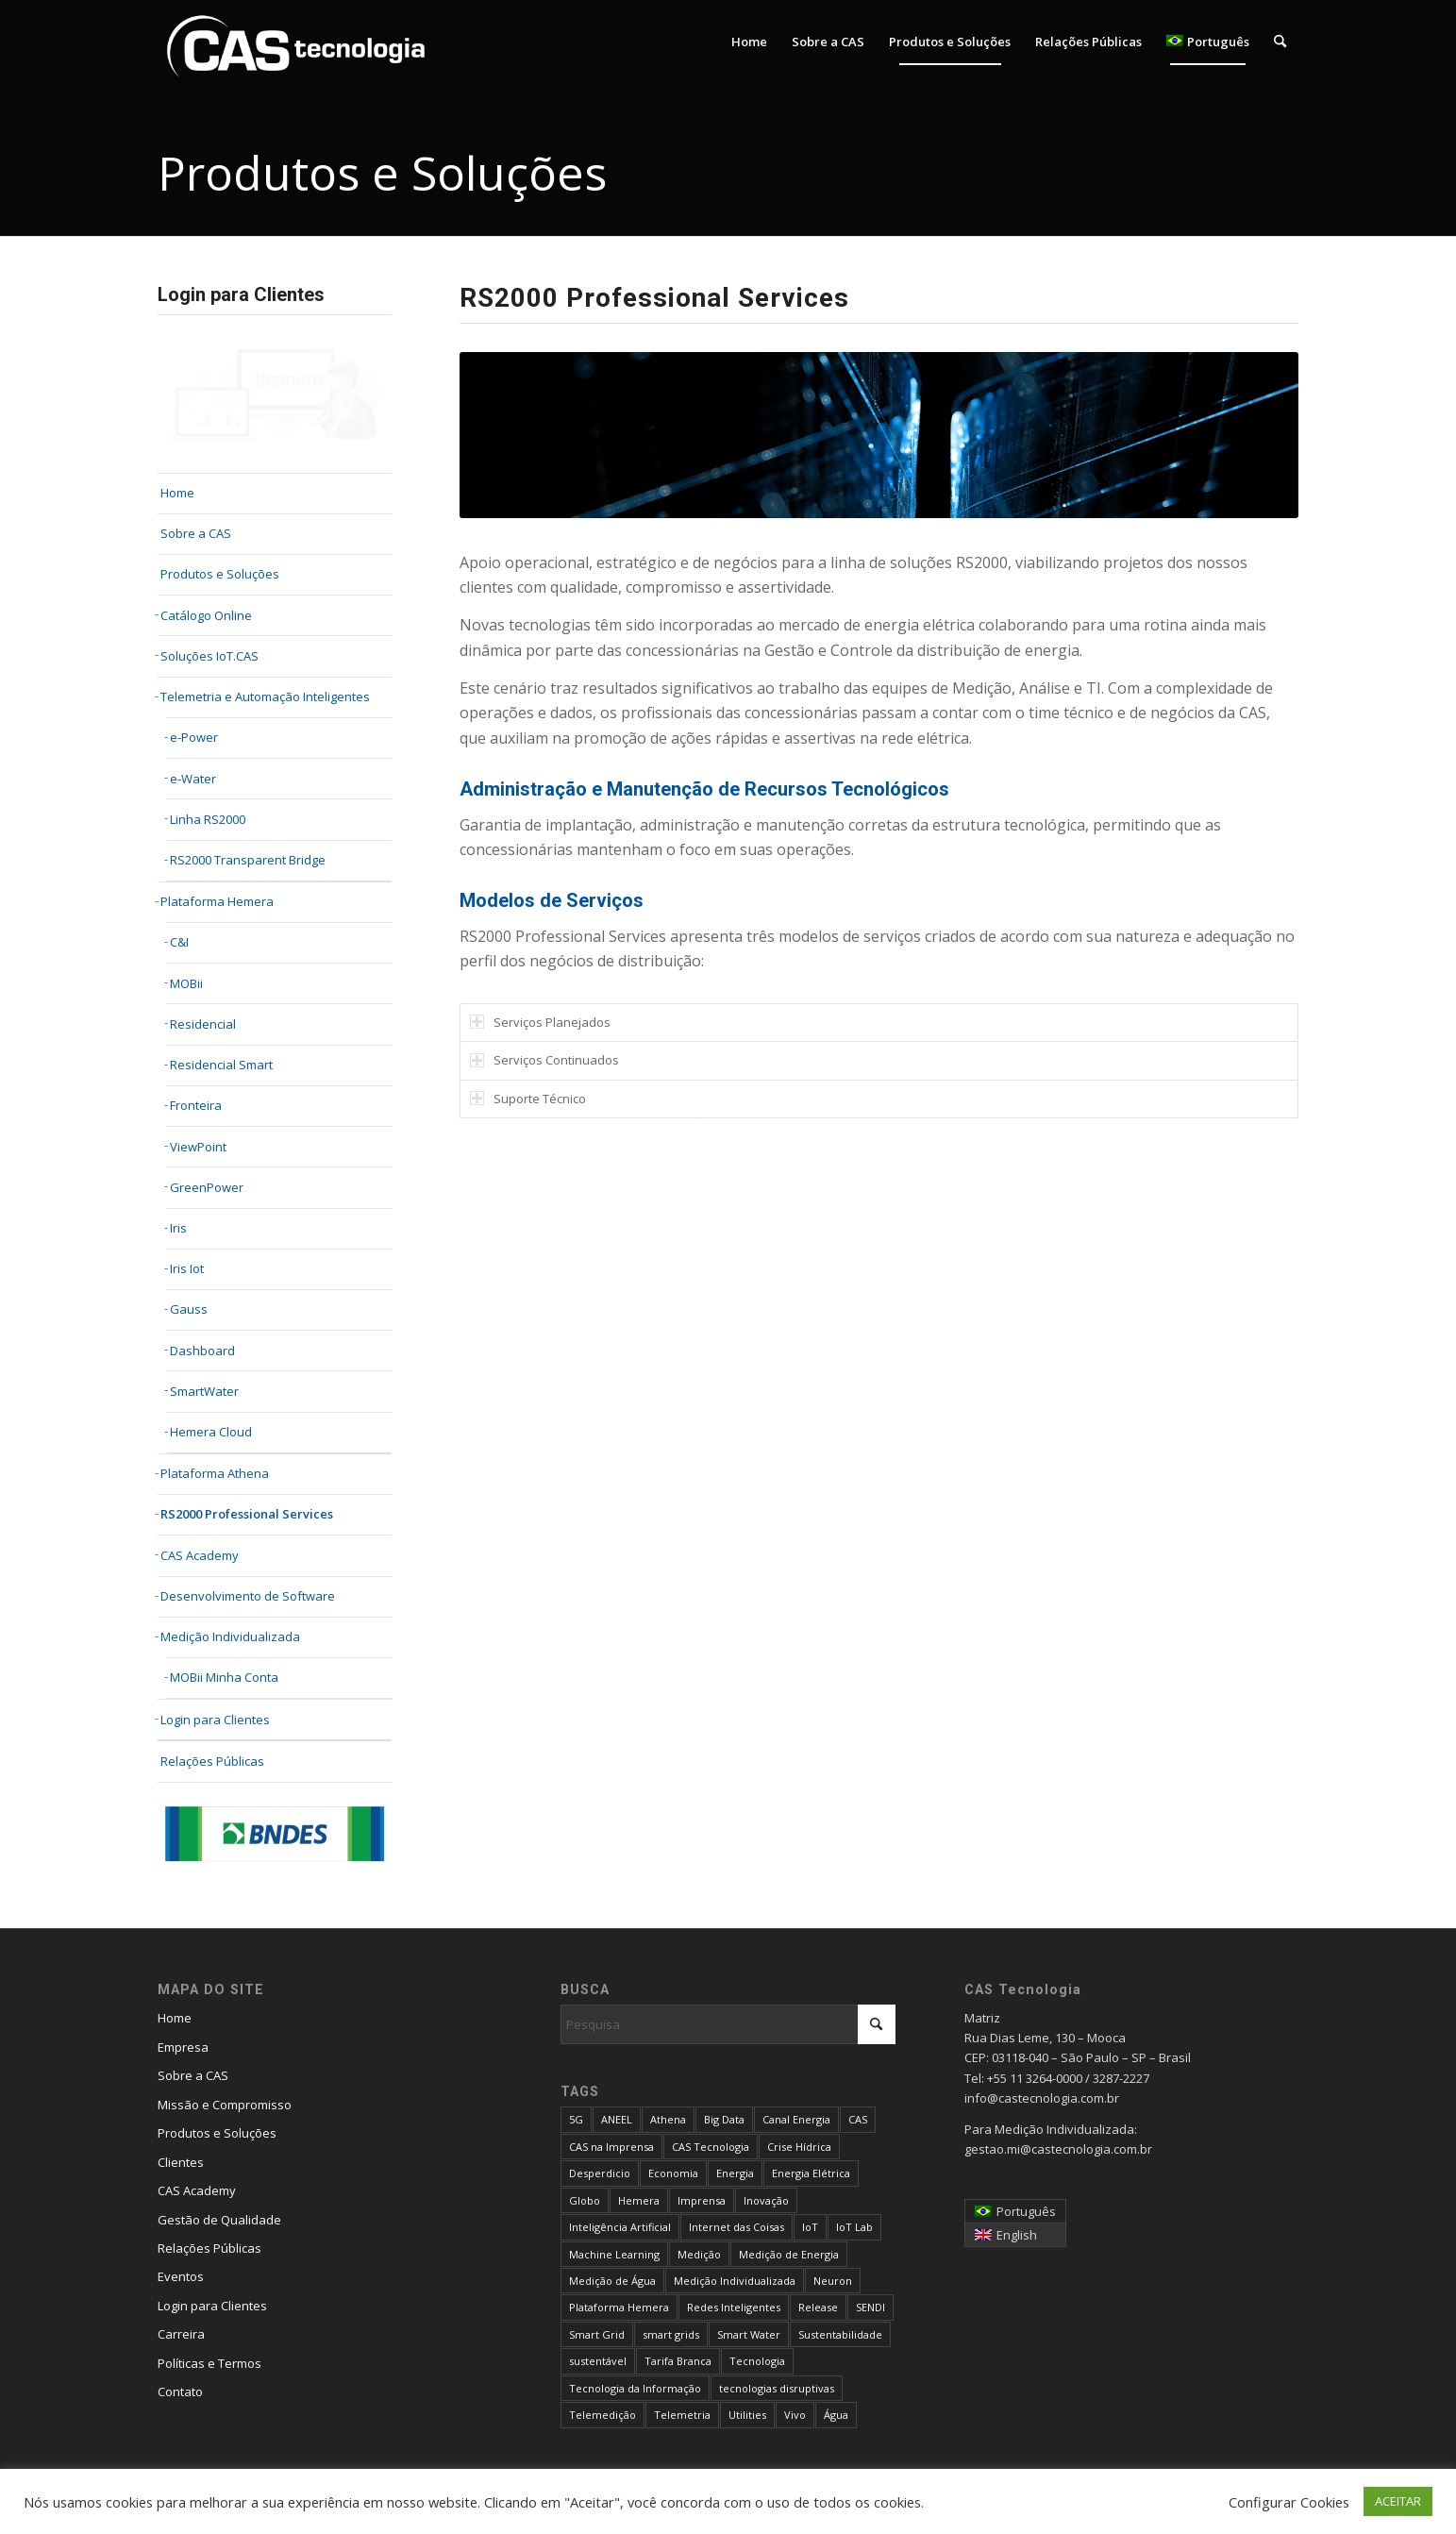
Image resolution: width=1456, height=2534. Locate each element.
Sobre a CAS (193, 2075)
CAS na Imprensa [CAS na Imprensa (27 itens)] (611, 2147)
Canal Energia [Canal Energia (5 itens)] (796, 2119)
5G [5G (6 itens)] (576, 2119)
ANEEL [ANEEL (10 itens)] (616, 2119)
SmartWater (204, 1391)
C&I (179, 941)
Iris (178, 1227)
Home (175, 2017)
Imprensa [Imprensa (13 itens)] (702, 2200)
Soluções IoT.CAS (209, 655)
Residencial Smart (221, 1064)
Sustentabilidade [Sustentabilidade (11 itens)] (840, 2334)
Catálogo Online (206, 615)
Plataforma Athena (214, 1473)
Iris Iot (187, 1268)
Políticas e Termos (209, 2363)
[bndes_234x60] (274, 1833)
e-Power (194, 737)
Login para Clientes (215, 1719)
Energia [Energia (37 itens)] (735, 2173)
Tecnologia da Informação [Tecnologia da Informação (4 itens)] (635, 2388)
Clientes (181, 2162)
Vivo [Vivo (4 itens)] (795, 2415)
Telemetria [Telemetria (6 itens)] (682, 2415)
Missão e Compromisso (225, 2104)
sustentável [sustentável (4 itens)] (598, 2361)
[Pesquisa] (1280, 41)
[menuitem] (749, 41)
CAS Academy (199, 1555)
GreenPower (206, 1187)
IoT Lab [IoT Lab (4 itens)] (854, 2227)
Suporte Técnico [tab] (528, 1098)
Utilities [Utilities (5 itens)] (747, 2415)
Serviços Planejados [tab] (540, 1022)
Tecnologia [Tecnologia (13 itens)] (757, 2361)
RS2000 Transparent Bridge (248, 859)
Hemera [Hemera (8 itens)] (639, 2200)
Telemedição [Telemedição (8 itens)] (602, 2415)
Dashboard (202, 1350)
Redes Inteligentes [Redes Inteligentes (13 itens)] (733, 2307)
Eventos (181, 2276)
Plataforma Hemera (217, 901)
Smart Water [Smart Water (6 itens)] (748, 2334)
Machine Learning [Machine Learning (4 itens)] (614, 2254)
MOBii (186, 983)
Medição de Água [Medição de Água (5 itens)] (612, 2281)
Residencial (203, 1023)
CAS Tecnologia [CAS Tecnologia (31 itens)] (710, 2147)
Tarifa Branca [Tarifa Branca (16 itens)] (677, 2361)
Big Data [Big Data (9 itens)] (724, 2119)
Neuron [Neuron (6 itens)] (832, 2281)
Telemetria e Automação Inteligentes (265, 696)
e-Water (193, 778)
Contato (180, 2391)
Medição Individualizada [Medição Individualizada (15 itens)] (734, 2281)
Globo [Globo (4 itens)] (584, 2200)
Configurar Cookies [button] (1289, 2501)
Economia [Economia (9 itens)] (673, 2173)
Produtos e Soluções (219, 573)
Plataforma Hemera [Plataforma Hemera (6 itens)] (619, 2307)
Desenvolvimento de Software (247, 1595)
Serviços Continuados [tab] (544, 1059)
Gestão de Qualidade (219, 2219)
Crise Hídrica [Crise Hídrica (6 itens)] (799, 2147)
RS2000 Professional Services (246, 1513)
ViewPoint (198, 1146)
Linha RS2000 (207, 819)
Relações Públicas (212, 1761)
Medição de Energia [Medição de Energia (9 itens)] (789, 2254)
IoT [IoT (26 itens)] (810, 2227)
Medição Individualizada (230, 1636)
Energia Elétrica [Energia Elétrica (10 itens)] (811, 2173)
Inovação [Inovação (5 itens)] (766, 2200)
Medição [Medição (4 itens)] (699, 2254)
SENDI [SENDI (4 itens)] (870, 2307)
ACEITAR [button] (1398, 2500)
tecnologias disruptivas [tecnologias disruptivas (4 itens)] (776, 2388)
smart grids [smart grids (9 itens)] (671, 2334)
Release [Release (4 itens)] (818, 2307)
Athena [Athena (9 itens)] (668, 2119)
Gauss (189, 1309)
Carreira (181, 2333)
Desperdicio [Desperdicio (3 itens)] (599, 2173)
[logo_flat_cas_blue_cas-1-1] (296, 41)
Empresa (183, 2047)
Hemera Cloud (211, 1431)
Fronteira (196, 1105)
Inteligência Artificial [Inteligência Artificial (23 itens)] (620, 2227)
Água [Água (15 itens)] (836, 2415)
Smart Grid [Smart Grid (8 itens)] (597, 2334)
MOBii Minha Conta (224, 1677)
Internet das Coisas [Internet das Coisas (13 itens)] (736, 2227)
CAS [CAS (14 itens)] (857, 2119)
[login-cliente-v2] (275, 396)
